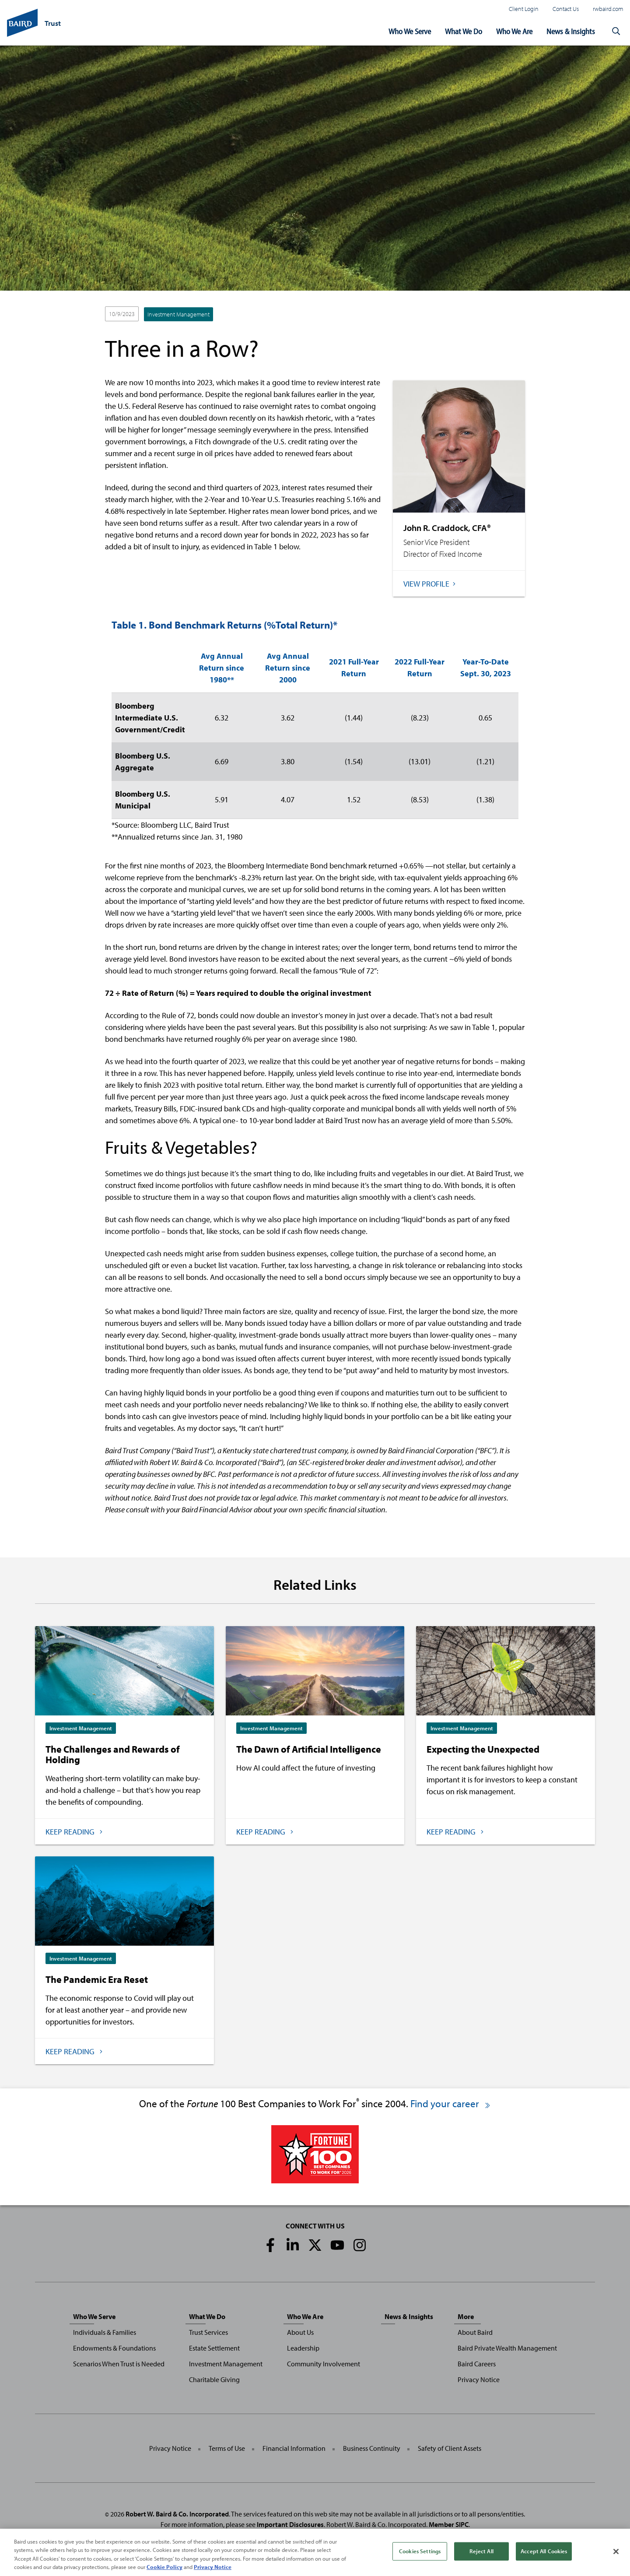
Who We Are (514, 31)
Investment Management (178, 314)
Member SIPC (449, 2524)
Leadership (303, 2348)
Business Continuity (371, 2448)
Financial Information (294, 2448)
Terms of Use (227, 2448)
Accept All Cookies (544, 2556)
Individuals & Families (104, 2332)
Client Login (524, 8)
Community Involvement (323, 2363)
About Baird (475, 2332)
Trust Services (208, 2332)
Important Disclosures (290, 2524)
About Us (300, 2332)
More (466, 2316)
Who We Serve (409, 31)
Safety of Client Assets (449, 2448)
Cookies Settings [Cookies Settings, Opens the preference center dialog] (420, 2556)
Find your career (450, 2103)
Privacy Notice (479, 2379)
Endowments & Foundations (114, 2348)
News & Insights (570, 31)
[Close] (616, 2557)
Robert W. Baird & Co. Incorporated (177, 2513)
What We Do (463, 31)
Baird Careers (477, 2363)
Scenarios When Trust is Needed (118, 2363)
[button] (616, 32)
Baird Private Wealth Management (507, 2348)
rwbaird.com (608, 8)
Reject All (481, 2556)
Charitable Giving (214, 2379)
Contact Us (566, 8)
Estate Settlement (214, 2348)
